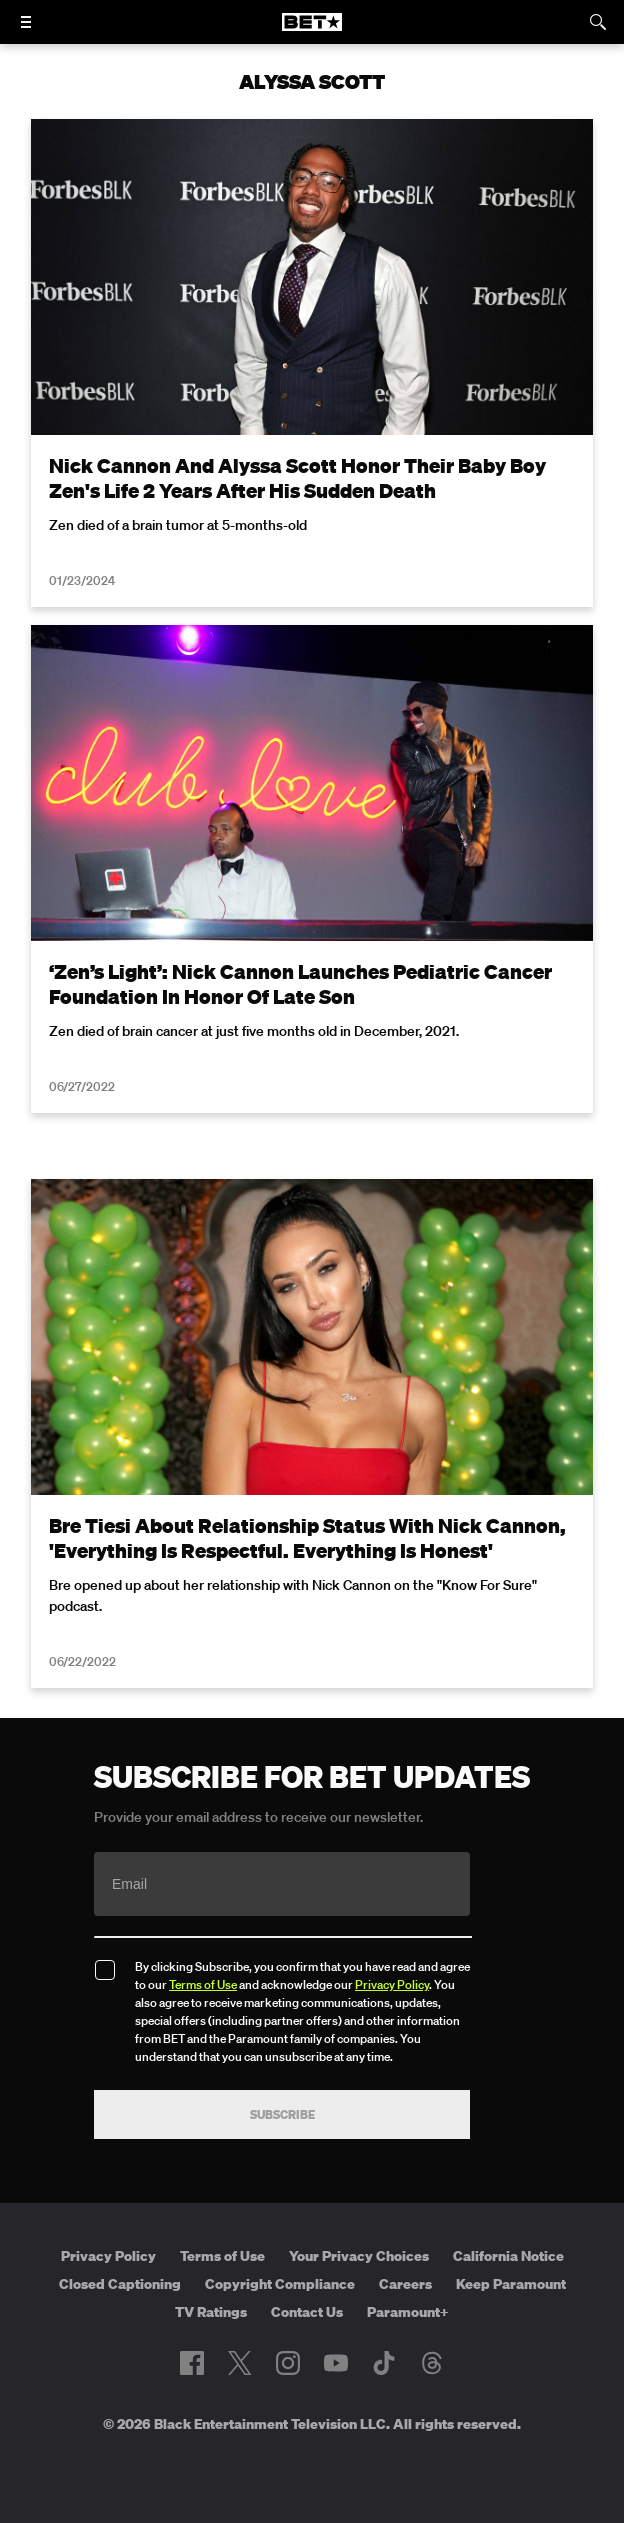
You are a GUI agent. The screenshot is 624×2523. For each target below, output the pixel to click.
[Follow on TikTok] (384, 2363)
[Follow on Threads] (432, 2363)
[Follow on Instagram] (288, 2363)
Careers (405, 2284)
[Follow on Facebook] (192, 2363)
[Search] (598, 22)
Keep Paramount (511, 2284)
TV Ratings (211, 2312)
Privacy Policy (392, 1984)
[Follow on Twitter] (239, 2363)
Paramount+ (408, 2312)
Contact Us (307, 2312)
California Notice (508, 2256)
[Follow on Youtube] (336, 2363)
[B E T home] (312, 31)
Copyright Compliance (280, 2284)
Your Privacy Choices (359, 2256)
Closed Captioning (120, 2284)
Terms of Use (203, 1984)
